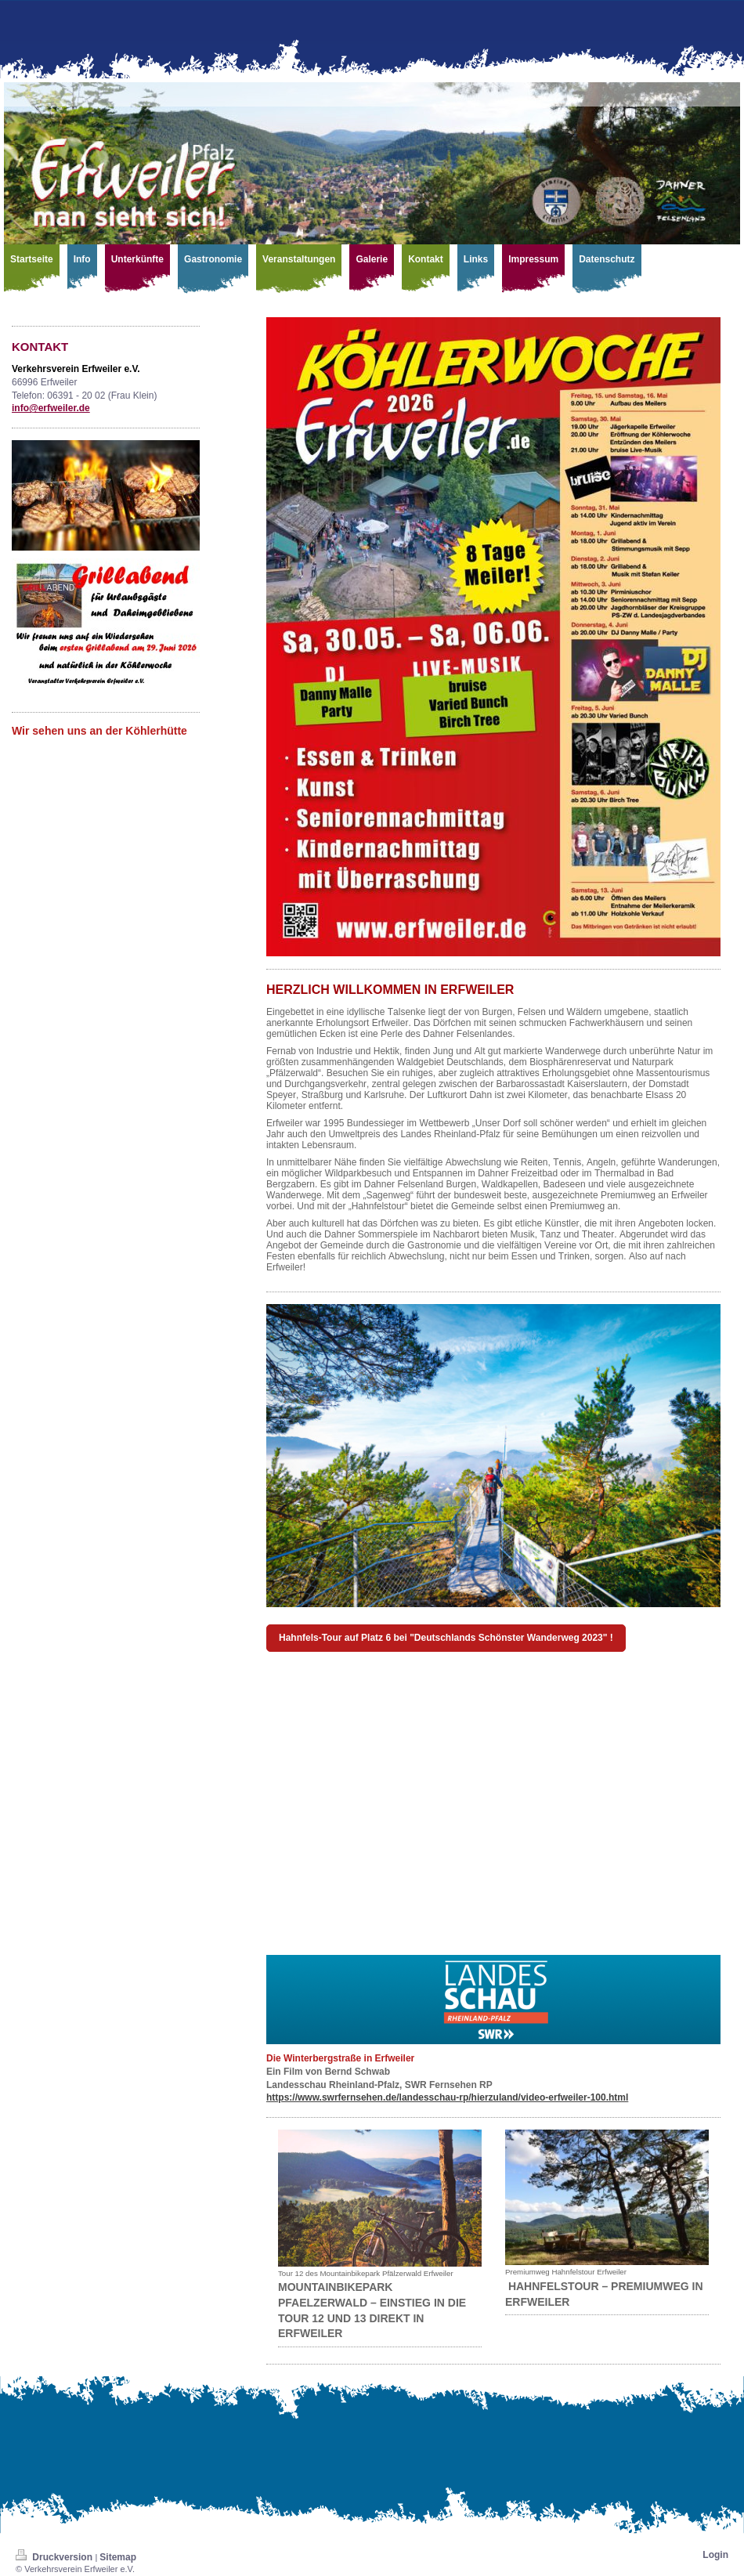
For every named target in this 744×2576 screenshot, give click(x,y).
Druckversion (55, 2557)
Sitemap (117, 2557)
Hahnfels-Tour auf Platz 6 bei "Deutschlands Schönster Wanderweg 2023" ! (446, 1637)
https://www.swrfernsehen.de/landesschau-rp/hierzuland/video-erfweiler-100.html (447, 2097)
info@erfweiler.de (51, 408)
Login (715, 2554)
